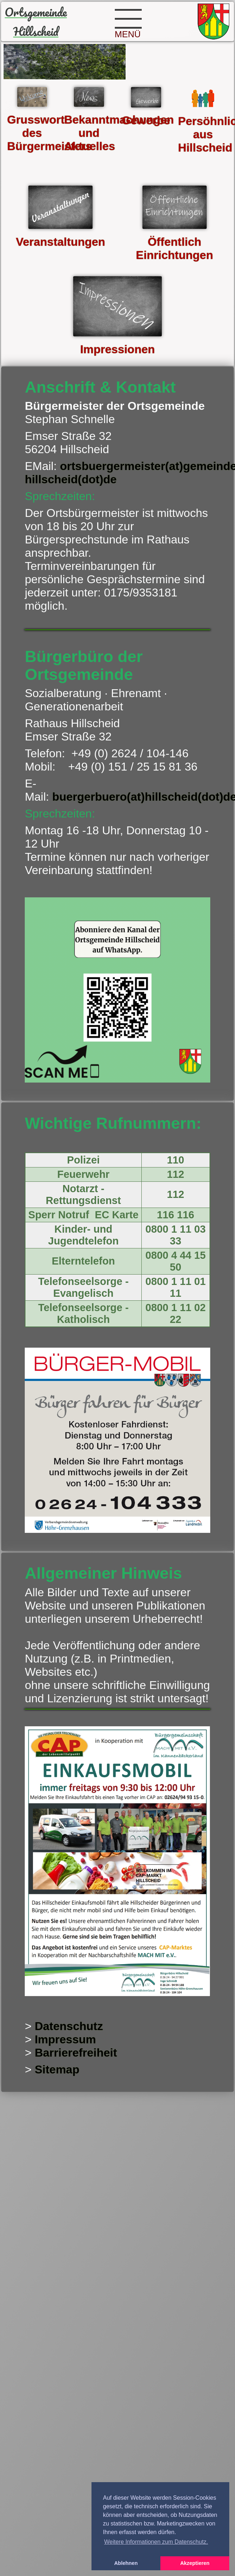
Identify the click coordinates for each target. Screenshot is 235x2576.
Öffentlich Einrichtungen (174, 248)
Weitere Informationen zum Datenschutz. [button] (156, 2542)
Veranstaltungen (60, 241)
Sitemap (57, 2069)
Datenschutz (69, 2026)
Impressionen (117, 349)
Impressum (65, 2039)
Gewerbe (146, 120)
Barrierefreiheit (76, 2052)
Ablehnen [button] (126, 2563)
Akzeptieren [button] (195, 2563)
